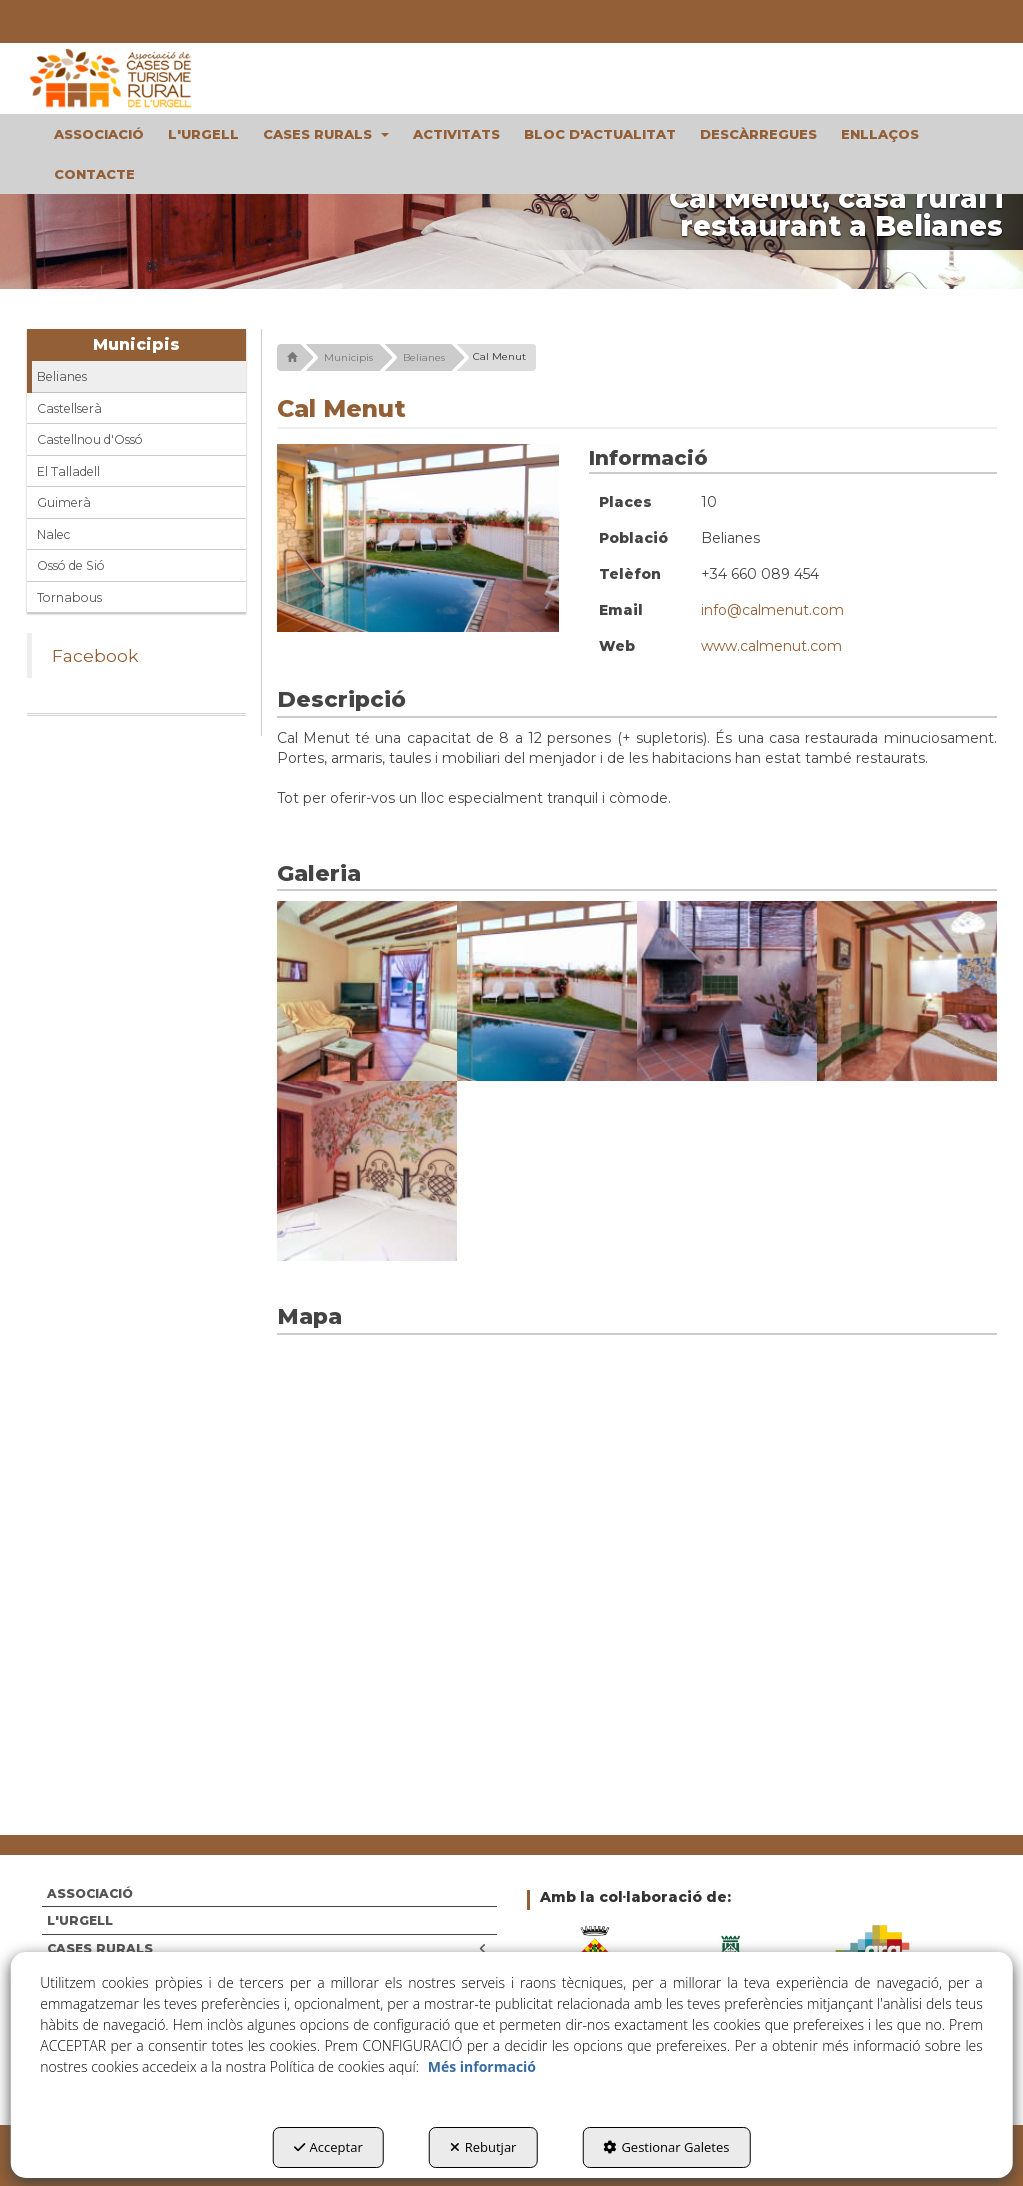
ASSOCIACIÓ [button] (90, 1893)
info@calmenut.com (772, 610)
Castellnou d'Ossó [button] (90, 439)
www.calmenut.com (771, 646)
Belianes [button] (62, 376)
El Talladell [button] (68, 471)
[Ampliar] (367, 991)
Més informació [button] (482, 2066)
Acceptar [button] (328, 2147)
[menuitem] (99, 134)
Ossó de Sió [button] (71, 565)
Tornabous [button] (69, 597)
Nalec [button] (53, 534)
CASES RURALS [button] (267, 1948)
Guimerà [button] (64, 502)
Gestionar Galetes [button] (666, 2147)
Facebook (95, 655)
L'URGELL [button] (80, 1920)
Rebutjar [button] (483, 2147)
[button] (137, 78)
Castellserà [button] (69, 408)
